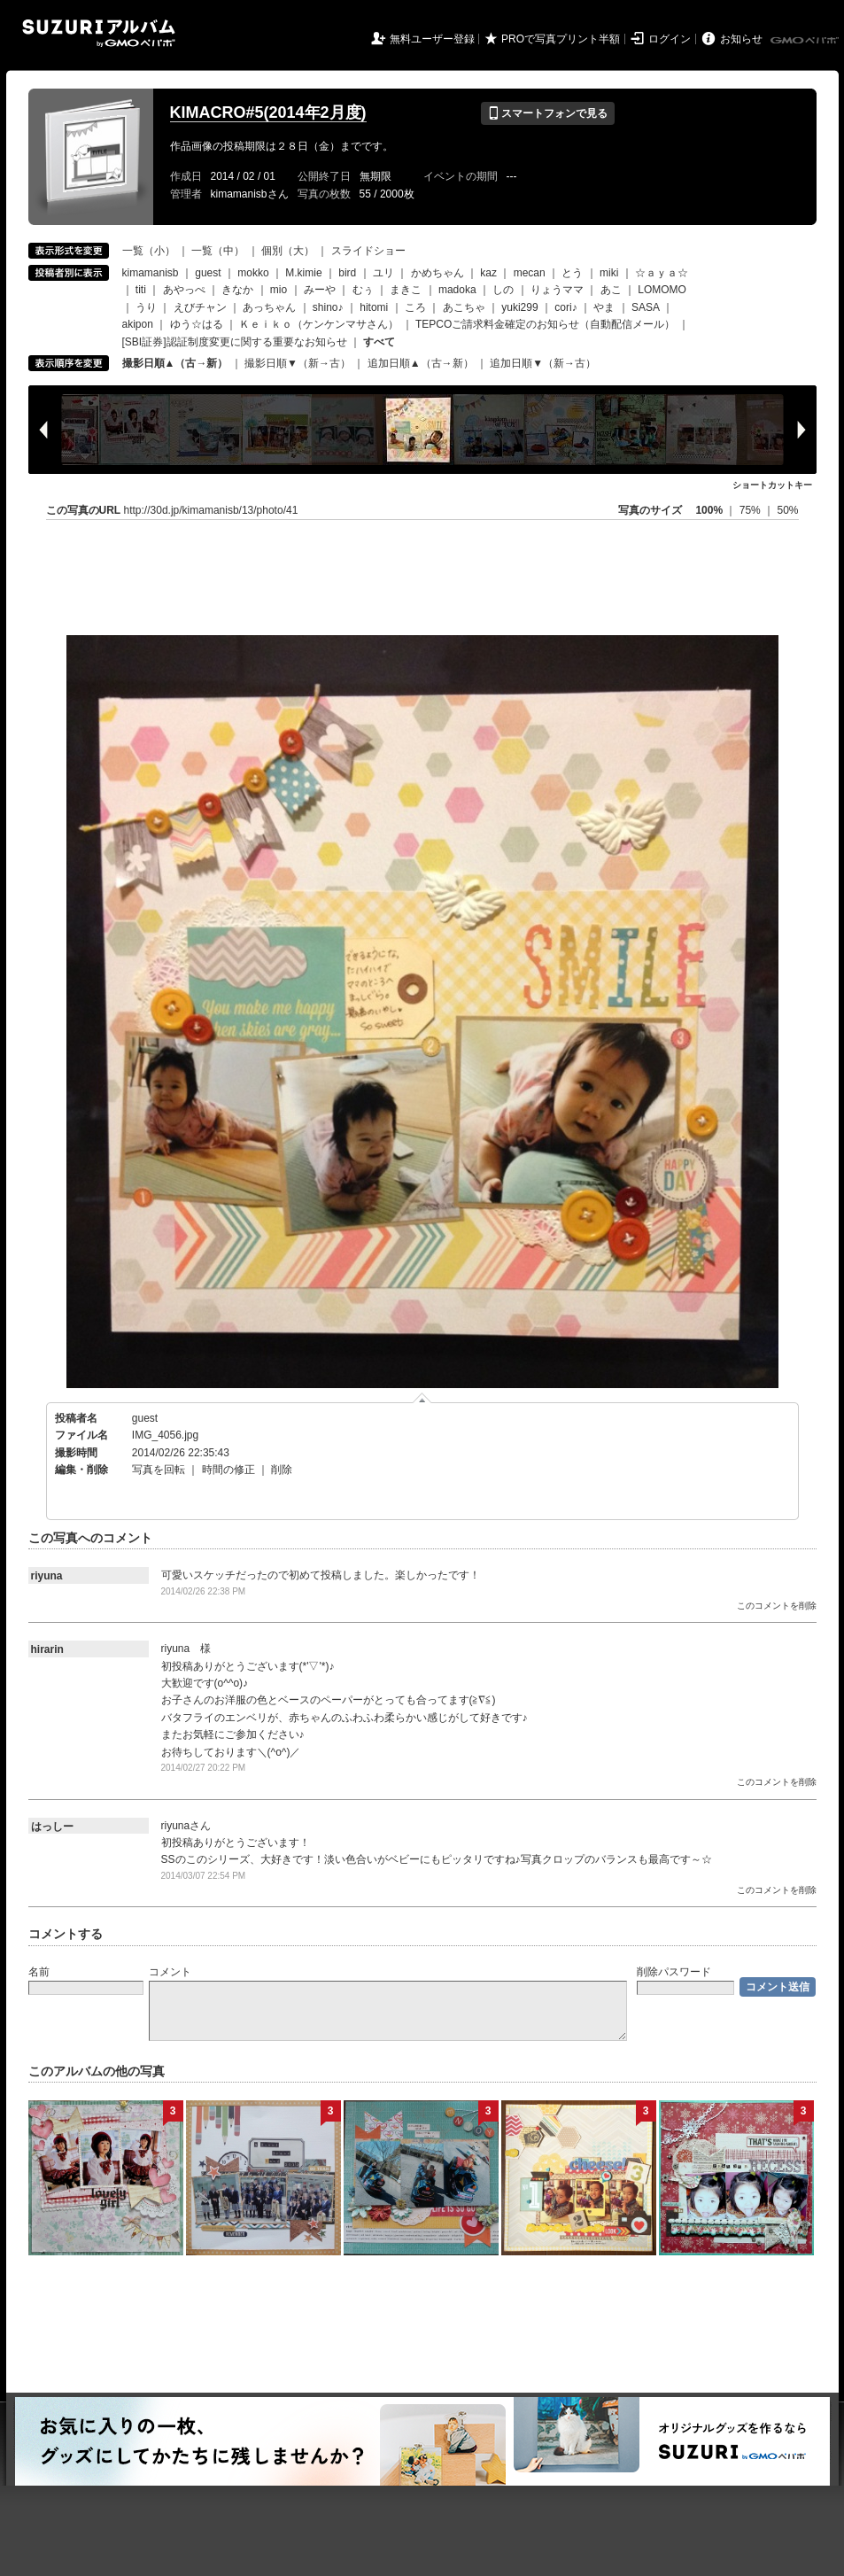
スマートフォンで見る (548, 113)
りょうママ (557, 289)
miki (609, 273)
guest (208, 273)
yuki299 (519, 307)
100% (709, 510)
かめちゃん (437, 273)
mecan (530, 273)
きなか (237, 289)
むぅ (363, 289)
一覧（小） (148, 250)
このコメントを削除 (777, 1605)
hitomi (374, 307)
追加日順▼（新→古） (543, 363)
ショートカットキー (772, 485)
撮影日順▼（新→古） (297, 363)
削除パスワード (674, 1972)
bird (347, 273)
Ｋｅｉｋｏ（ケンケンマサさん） (319, 324)
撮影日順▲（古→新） (175, 363)
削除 (281, 1469)
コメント (170, 1972)
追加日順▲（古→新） (421, 363)
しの (503, 289)
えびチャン (200, 307)
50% (787, 510)
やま (604, 307)
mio (278, 289)
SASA (645, 307)
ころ (415, 307)
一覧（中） (217, 250)
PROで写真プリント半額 (560, 39)
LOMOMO (662, 289)
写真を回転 (158, 1469)
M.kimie (303, 273)
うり (146, 307)
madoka (457, 289)
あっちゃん (269, 307)
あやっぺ (184, 289)
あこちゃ (464, 307)
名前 (39, 1972)
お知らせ (741, 39)
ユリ (383, 273)
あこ (611, 289)
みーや (320, 289)
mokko (252, 273)
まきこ (406, 289)
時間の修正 (228, 1469)
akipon (137, 324)
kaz (488, 273)
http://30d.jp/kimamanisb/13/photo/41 (211, 510)
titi (141, 289)
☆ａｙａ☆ (661, 273)
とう (572, 273)
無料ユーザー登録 (432, 39)
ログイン (669, 39)
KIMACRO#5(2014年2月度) (268, 112)
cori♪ (565, 307)
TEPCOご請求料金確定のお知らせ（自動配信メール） (545, 324)
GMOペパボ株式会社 (805, 41)
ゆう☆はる (196, 324)
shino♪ (328, 307)
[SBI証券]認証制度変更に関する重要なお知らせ (234, 342)
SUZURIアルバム (98, 33)
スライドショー (368, 250)
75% (751, 510)
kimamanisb (150, 273)
